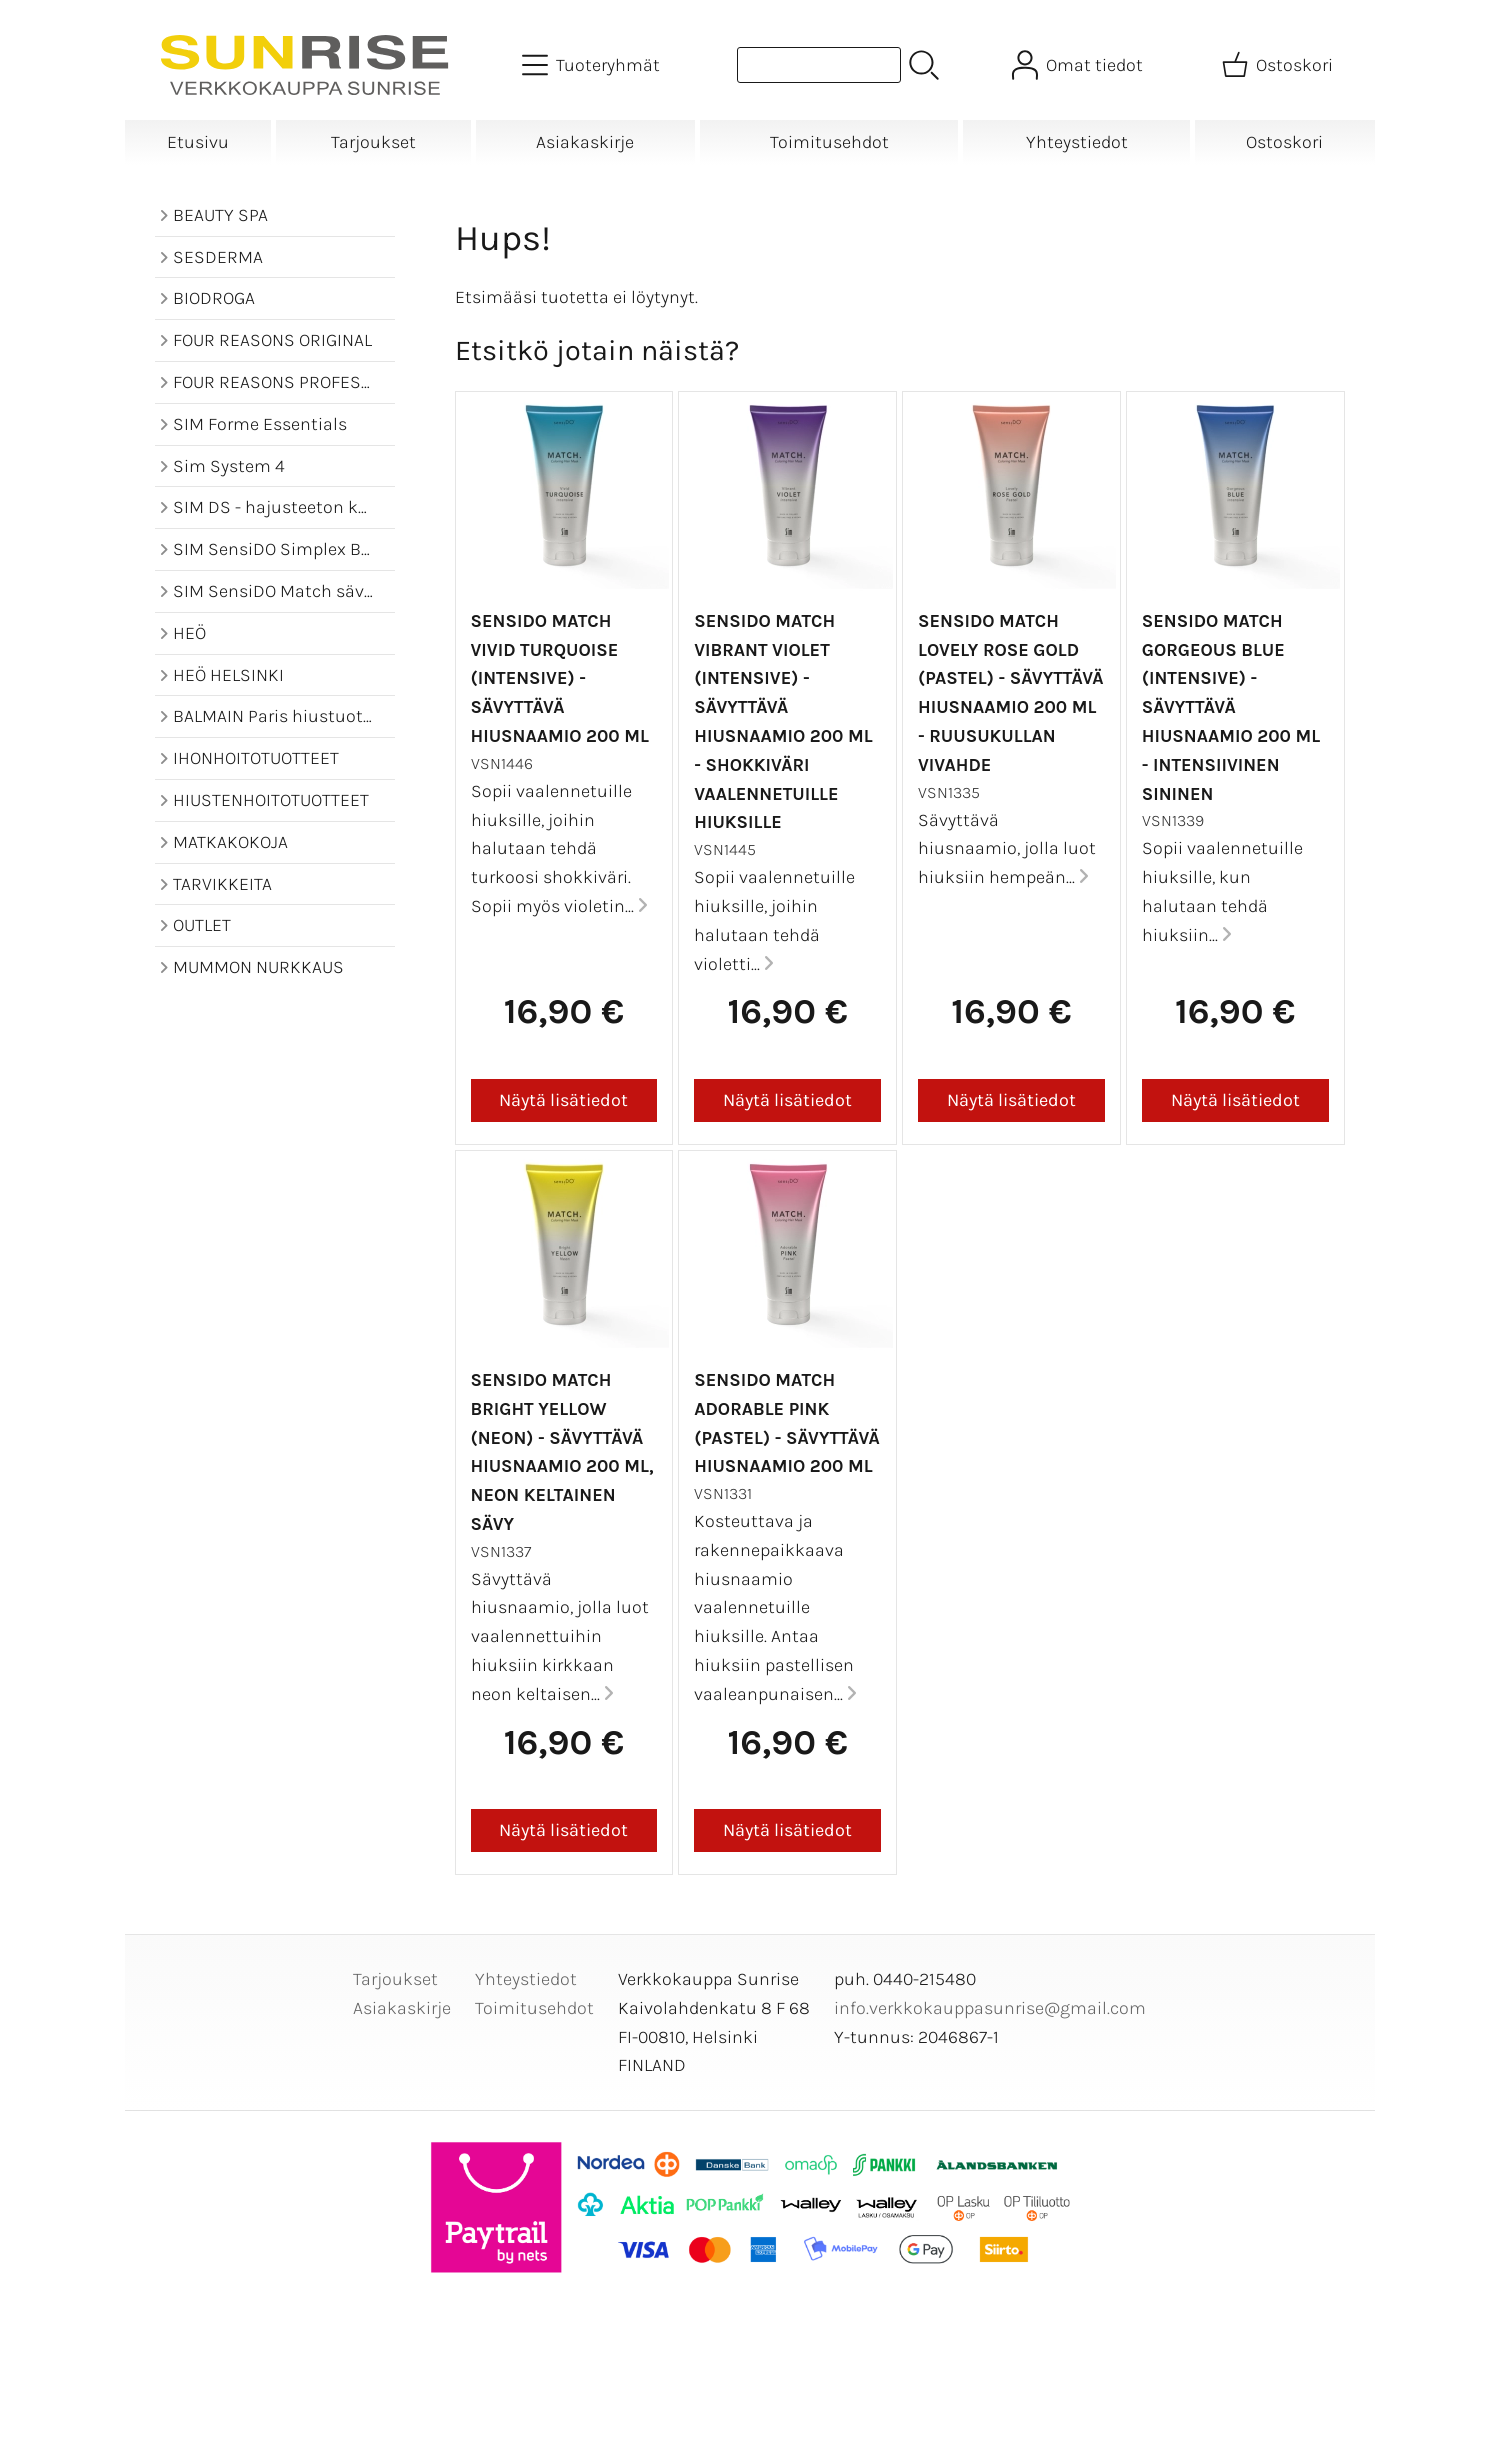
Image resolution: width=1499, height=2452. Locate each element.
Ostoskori (1284, 142)
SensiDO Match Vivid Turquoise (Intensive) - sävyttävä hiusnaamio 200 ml (560, 678)
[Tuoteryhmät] (593, 65)
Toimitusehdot (829, 142)
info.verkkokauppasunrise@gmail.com (990, 2008)
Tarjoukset (373, 142)
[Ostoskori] (1279, 65)
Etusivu (198, 142)
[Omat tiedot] (1079, 65)
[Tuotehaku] (819, 65)
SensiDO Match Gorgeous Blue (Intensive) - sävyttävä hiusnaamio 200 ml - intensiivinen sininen (1231, 707)
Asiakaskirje (585, 142)
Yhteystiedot (1077, 142)
